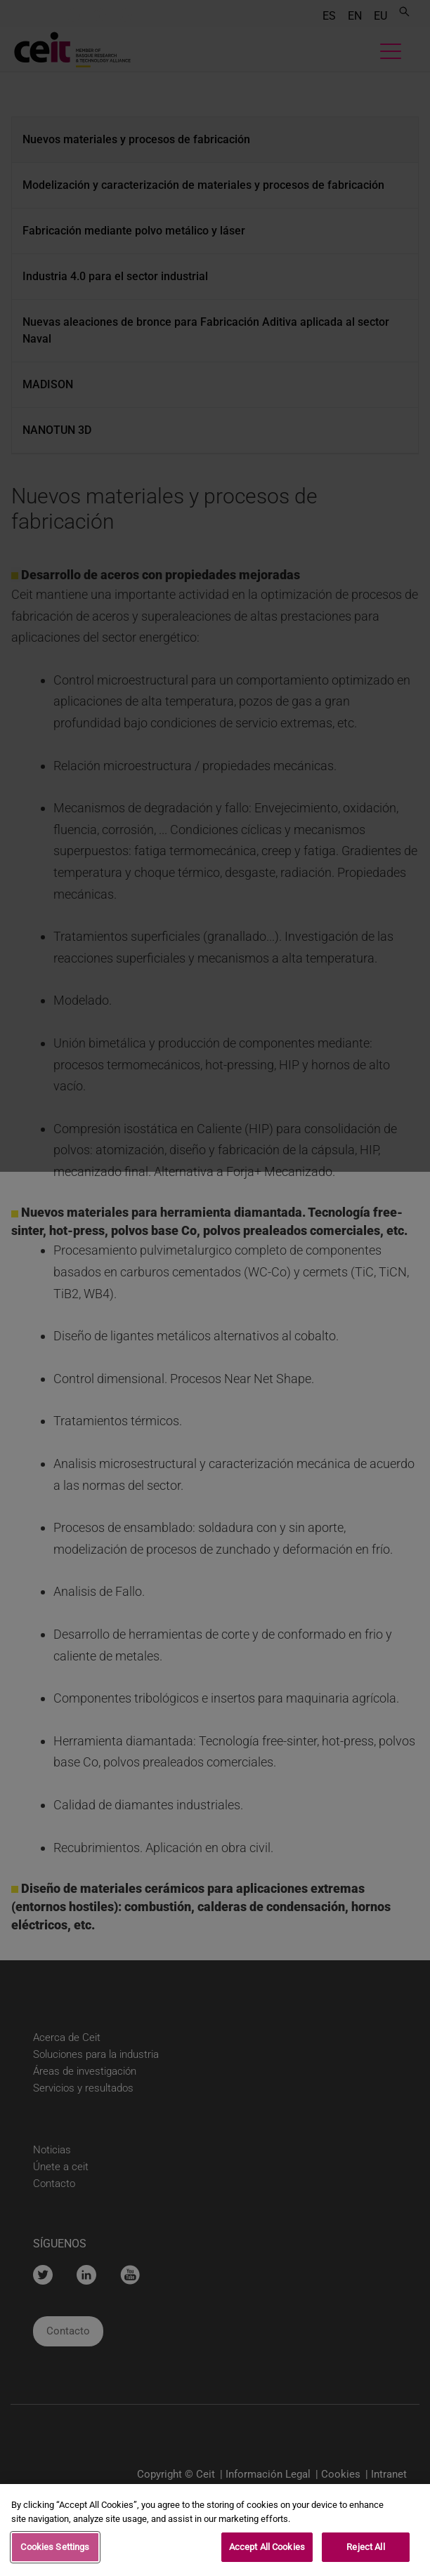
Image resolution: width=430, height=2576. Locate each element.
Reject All (365, 2549)
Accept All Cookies (267, 2549)
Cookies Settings (54, 2549)
